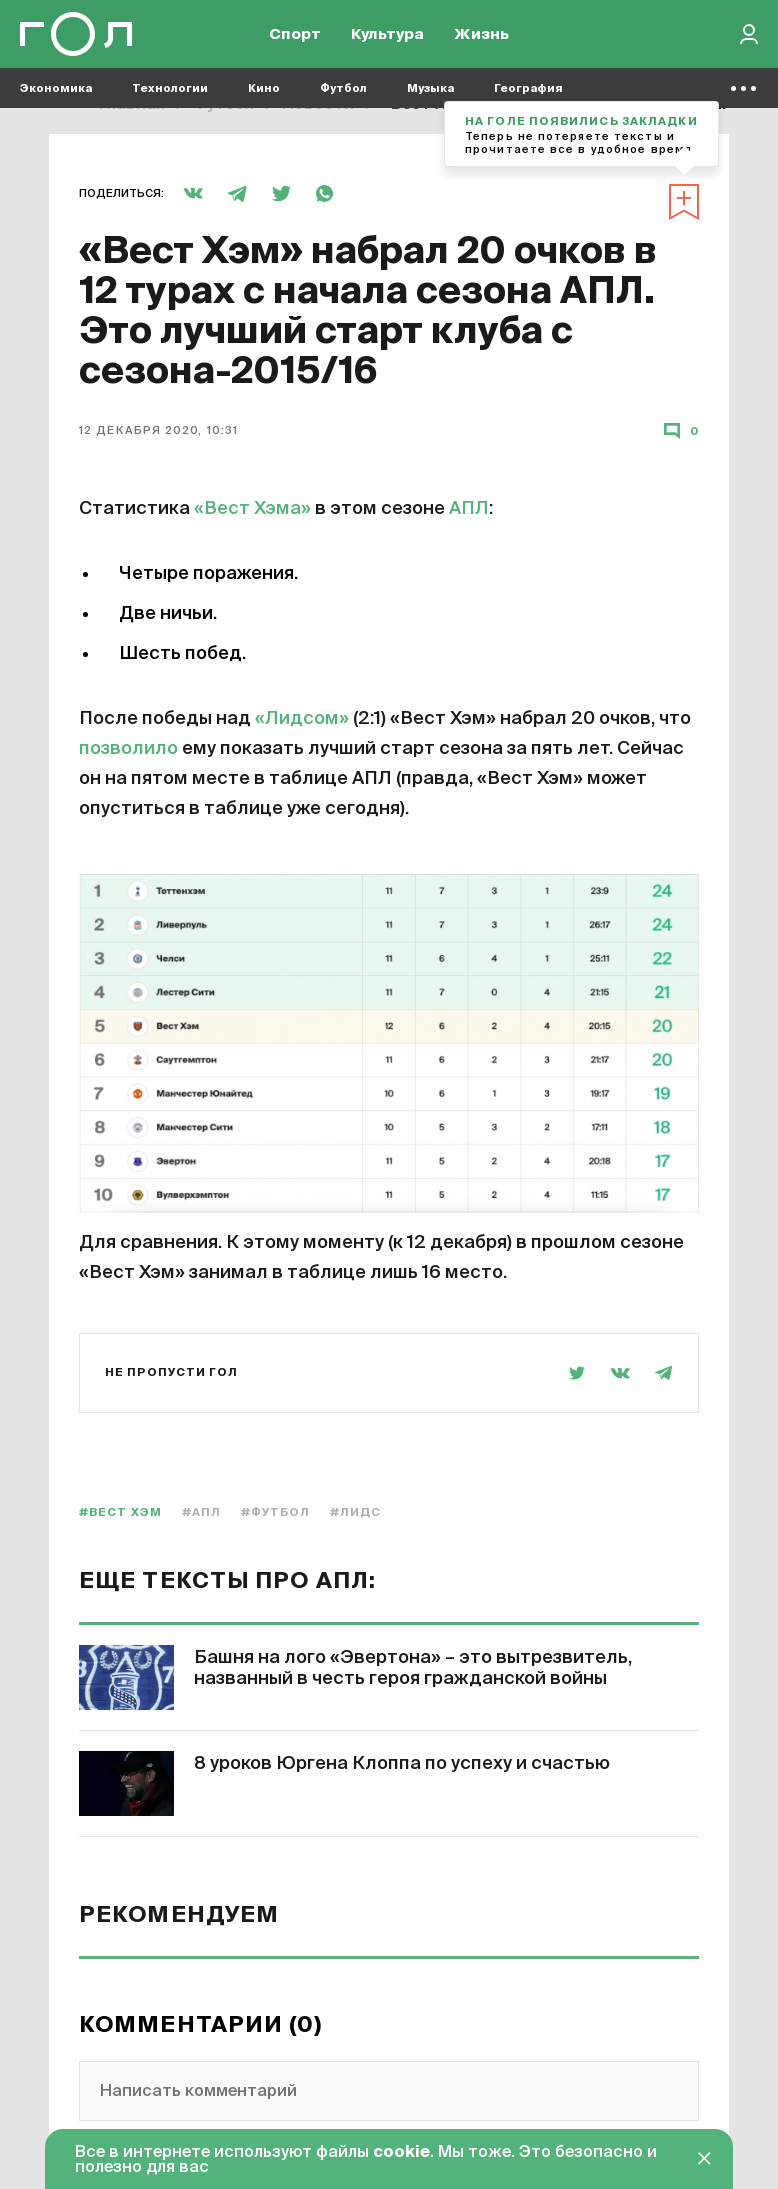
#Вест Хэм (120, 1512)
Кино (264, 100)
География (528, 100)
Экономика (56, 100)
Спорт (295, 40)
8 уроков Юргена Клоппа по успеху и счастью (402, 1764)
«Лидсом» (302, 719)
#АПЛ (201, 1512)
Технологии (170, 100)
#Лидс (356, 1512)
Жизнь (481, 40)
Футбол (343, 100)
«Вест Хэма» (252, 509)
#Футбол (275, 1512)
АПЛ (469, 509)
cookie (401, 2153)
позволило (128, 749)
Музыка (430, 100)
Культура (387, 40)
